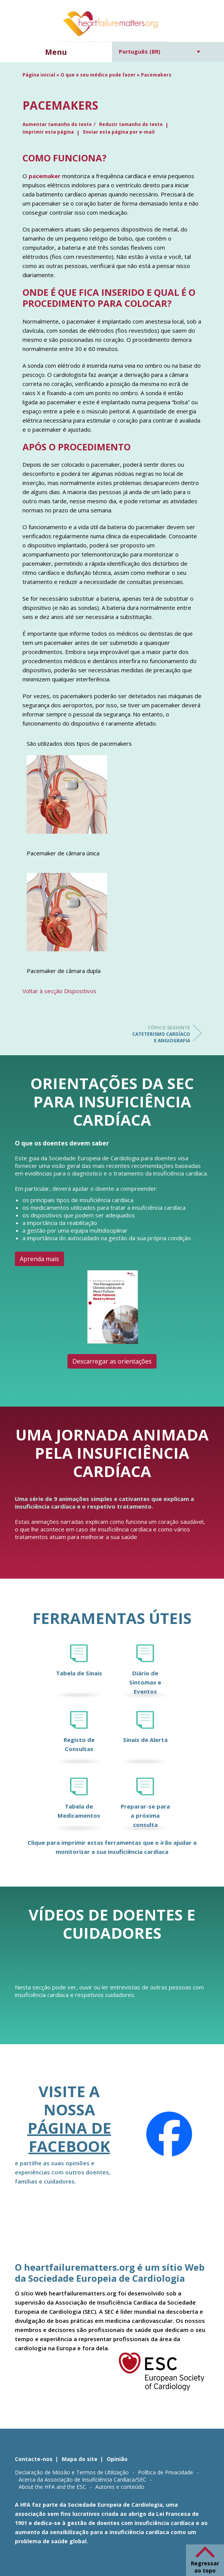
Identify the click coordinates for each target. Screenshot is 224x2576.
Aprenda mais (39, 1259)
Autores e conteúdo (119, 2486)
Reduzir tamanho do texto (131, 124)
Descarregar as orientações (112, 1361)
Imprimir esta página (48, 132)
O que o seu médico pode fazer (98, 75)
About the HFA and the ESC (52, 2486)
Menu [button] (56, 52)
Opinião (117, 2459)
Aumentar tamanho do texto (57, 124)
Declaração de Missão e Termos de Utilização (72, 2472)
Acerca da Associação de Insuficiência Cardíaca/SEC (82, 2479)
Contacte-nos (34, 2459)
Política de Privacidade (165, 2472)
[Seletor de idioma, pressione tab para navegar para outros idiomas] (159, 51)
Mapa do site (80, 2459)
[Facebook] (169, 2134)
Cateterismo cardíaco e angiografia (159, 1034)
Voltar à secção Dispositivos (59, 991)
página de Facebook (69, 2137)
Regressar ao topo (205, 2567)
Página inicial (38, 75)
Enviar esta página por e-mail (119, 132)
